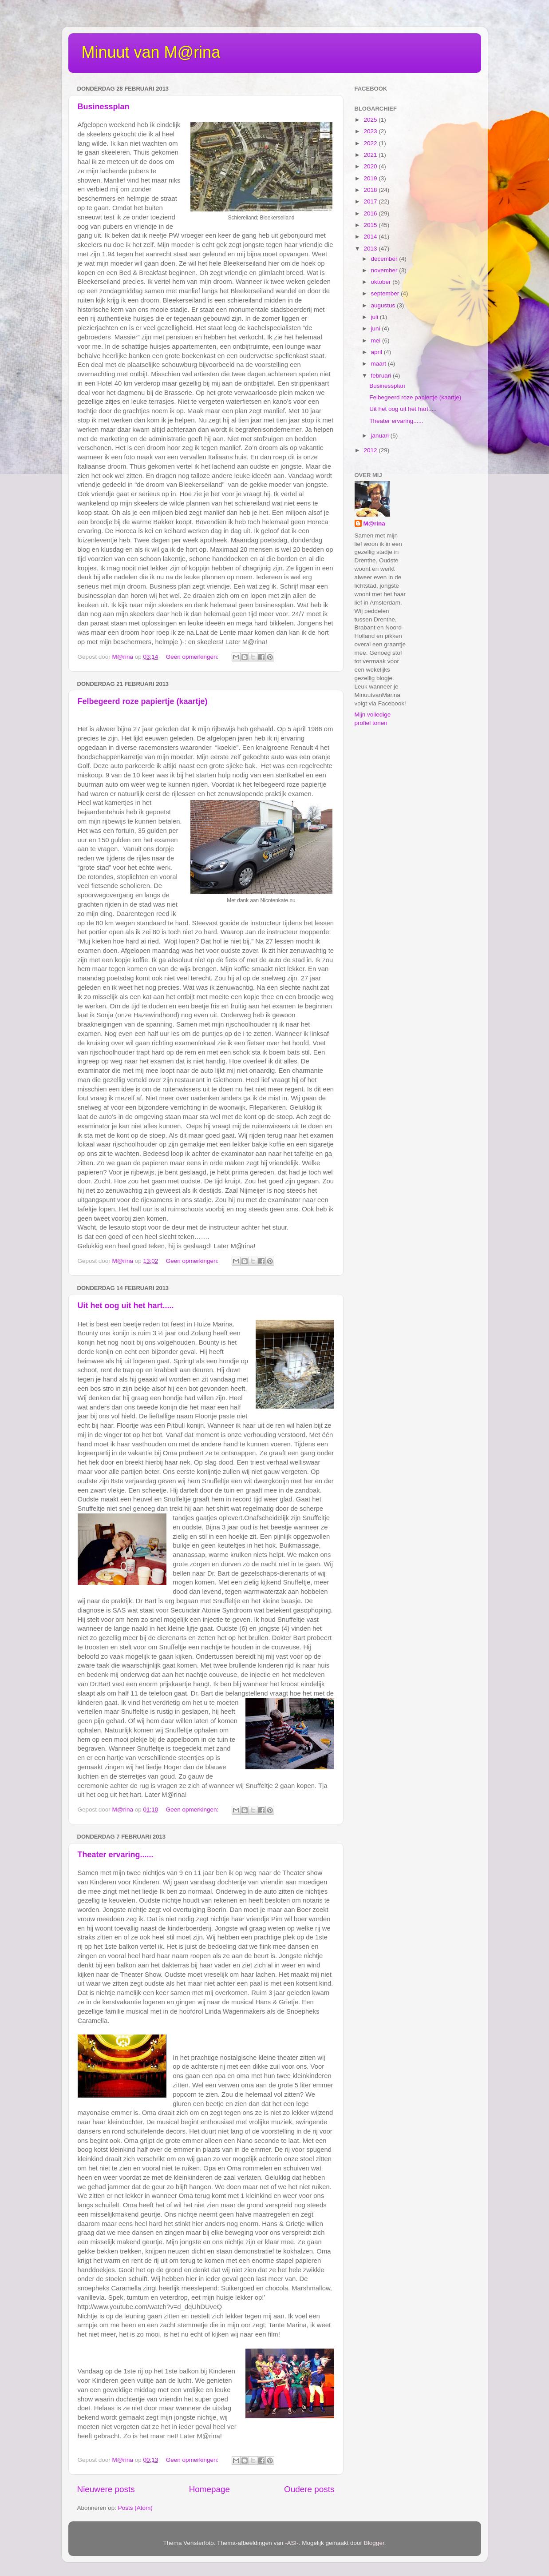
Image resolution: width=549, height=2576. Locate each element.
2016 (371, 213)
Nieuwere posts (106, 2489)
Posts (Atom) (135, 2507)
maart (379, 363)
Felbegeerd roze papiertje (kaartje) (143, 701)
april (377, 352)
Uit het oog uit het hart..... (126, 1305)
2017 (371, 201)
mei (377, 340)
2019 (371, 178)
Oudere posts (309, 2489)
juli (375, 317)
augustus (384, 305)
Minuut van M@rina (151, 52)
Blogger (374, 2543)
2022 (371, 143)
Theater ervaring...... (116, 1854)
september (386, 293)
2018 (371, 190)
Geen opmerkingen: (193, 656)
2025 (371, 119)
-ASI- (292, 2543)
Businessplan (104, 106)
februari (382, 375)
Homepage (209, 2489)
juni (376, 328)
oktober (382, 282)
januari (381, 435)
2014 (371, 236)
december (385, 258)
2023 (371, 131)
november (385, 270)
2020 (371, 166)
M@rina (374, 523)
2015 (371, 225)
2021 (371, 154)
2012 (371, 450)
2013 (371, 248)
